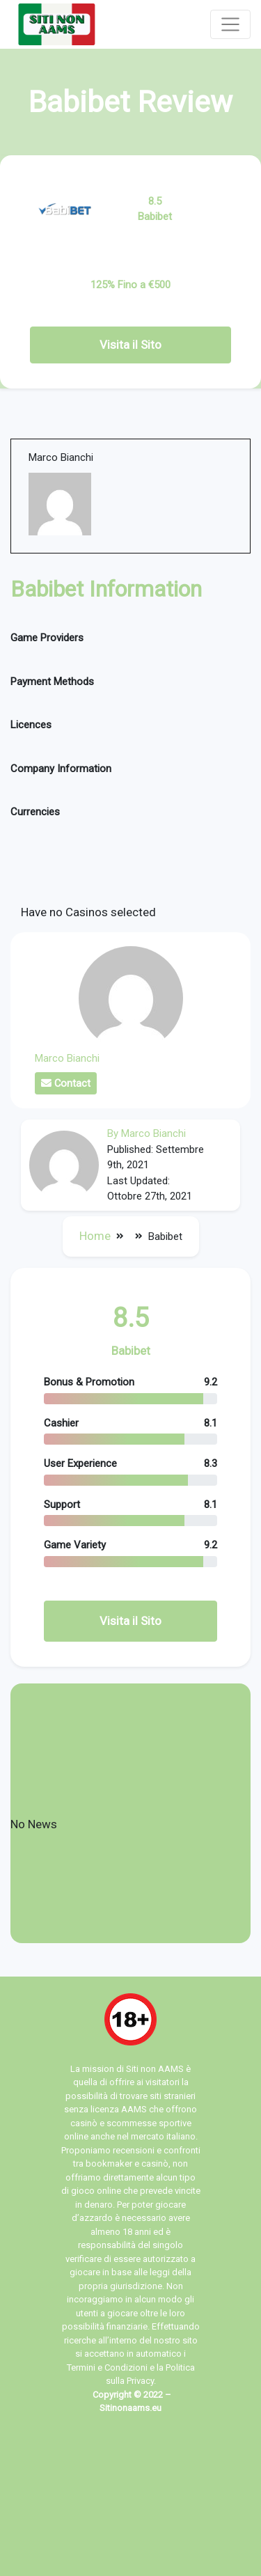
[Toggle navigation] (230, 24)
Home (95, 1236)
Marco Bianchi (67, 1058)
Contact (65, 1083)
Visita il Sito (130, 345)
